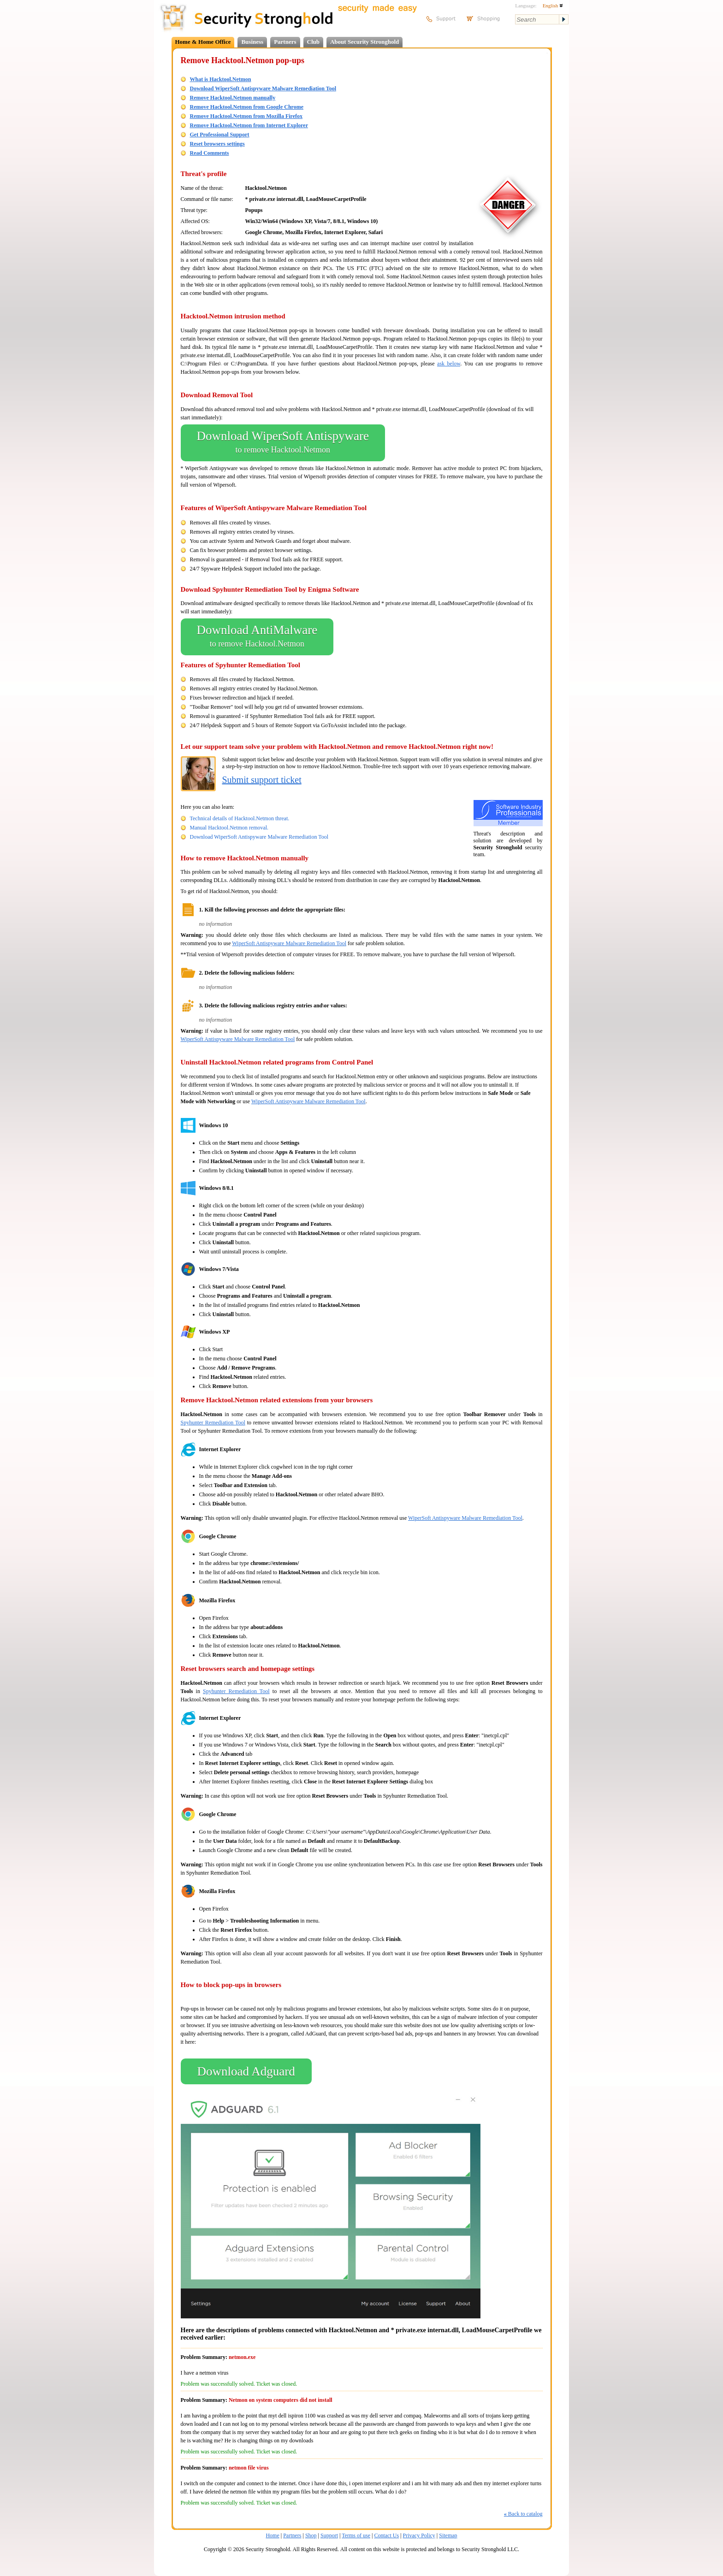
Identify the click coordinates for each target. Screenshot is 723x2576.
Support (329, 2535)
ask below (448, 363)
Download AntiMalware (257, 637)
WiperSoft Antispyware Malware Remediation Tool (289, 943)
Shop (311, 2535)
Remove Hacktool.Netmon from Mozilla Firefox (246, 116)
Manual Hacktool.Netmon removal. (229, 827)
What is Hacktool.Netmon (220, 79)
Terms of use (356, 2535)
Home (272, 2535)
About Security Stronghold (364, 41)
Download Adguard (246, 2071)
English (553, 5)
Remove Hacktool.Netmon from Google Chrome (247, 107)
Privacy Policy (419, 2535)
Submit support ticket (262, 780)
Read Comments (209, 153)
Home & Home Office (203, 41)
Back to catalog (523, 2514)
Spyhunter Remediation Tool (213, 1422)
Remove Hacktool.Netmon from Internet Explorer (249, 125)
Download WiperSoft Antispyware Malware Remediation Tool (263, 88)
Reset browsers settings (217, 144)
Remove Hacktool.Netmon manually (233, 97)
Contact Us (386, 2535)
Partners (285, 41)
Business (252, 41)
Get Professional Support (219, 134)
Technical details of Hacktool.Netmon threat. (240, 818)
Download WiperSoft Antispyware (283, 443)
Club (313, 41)
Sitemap (448, 2535)
